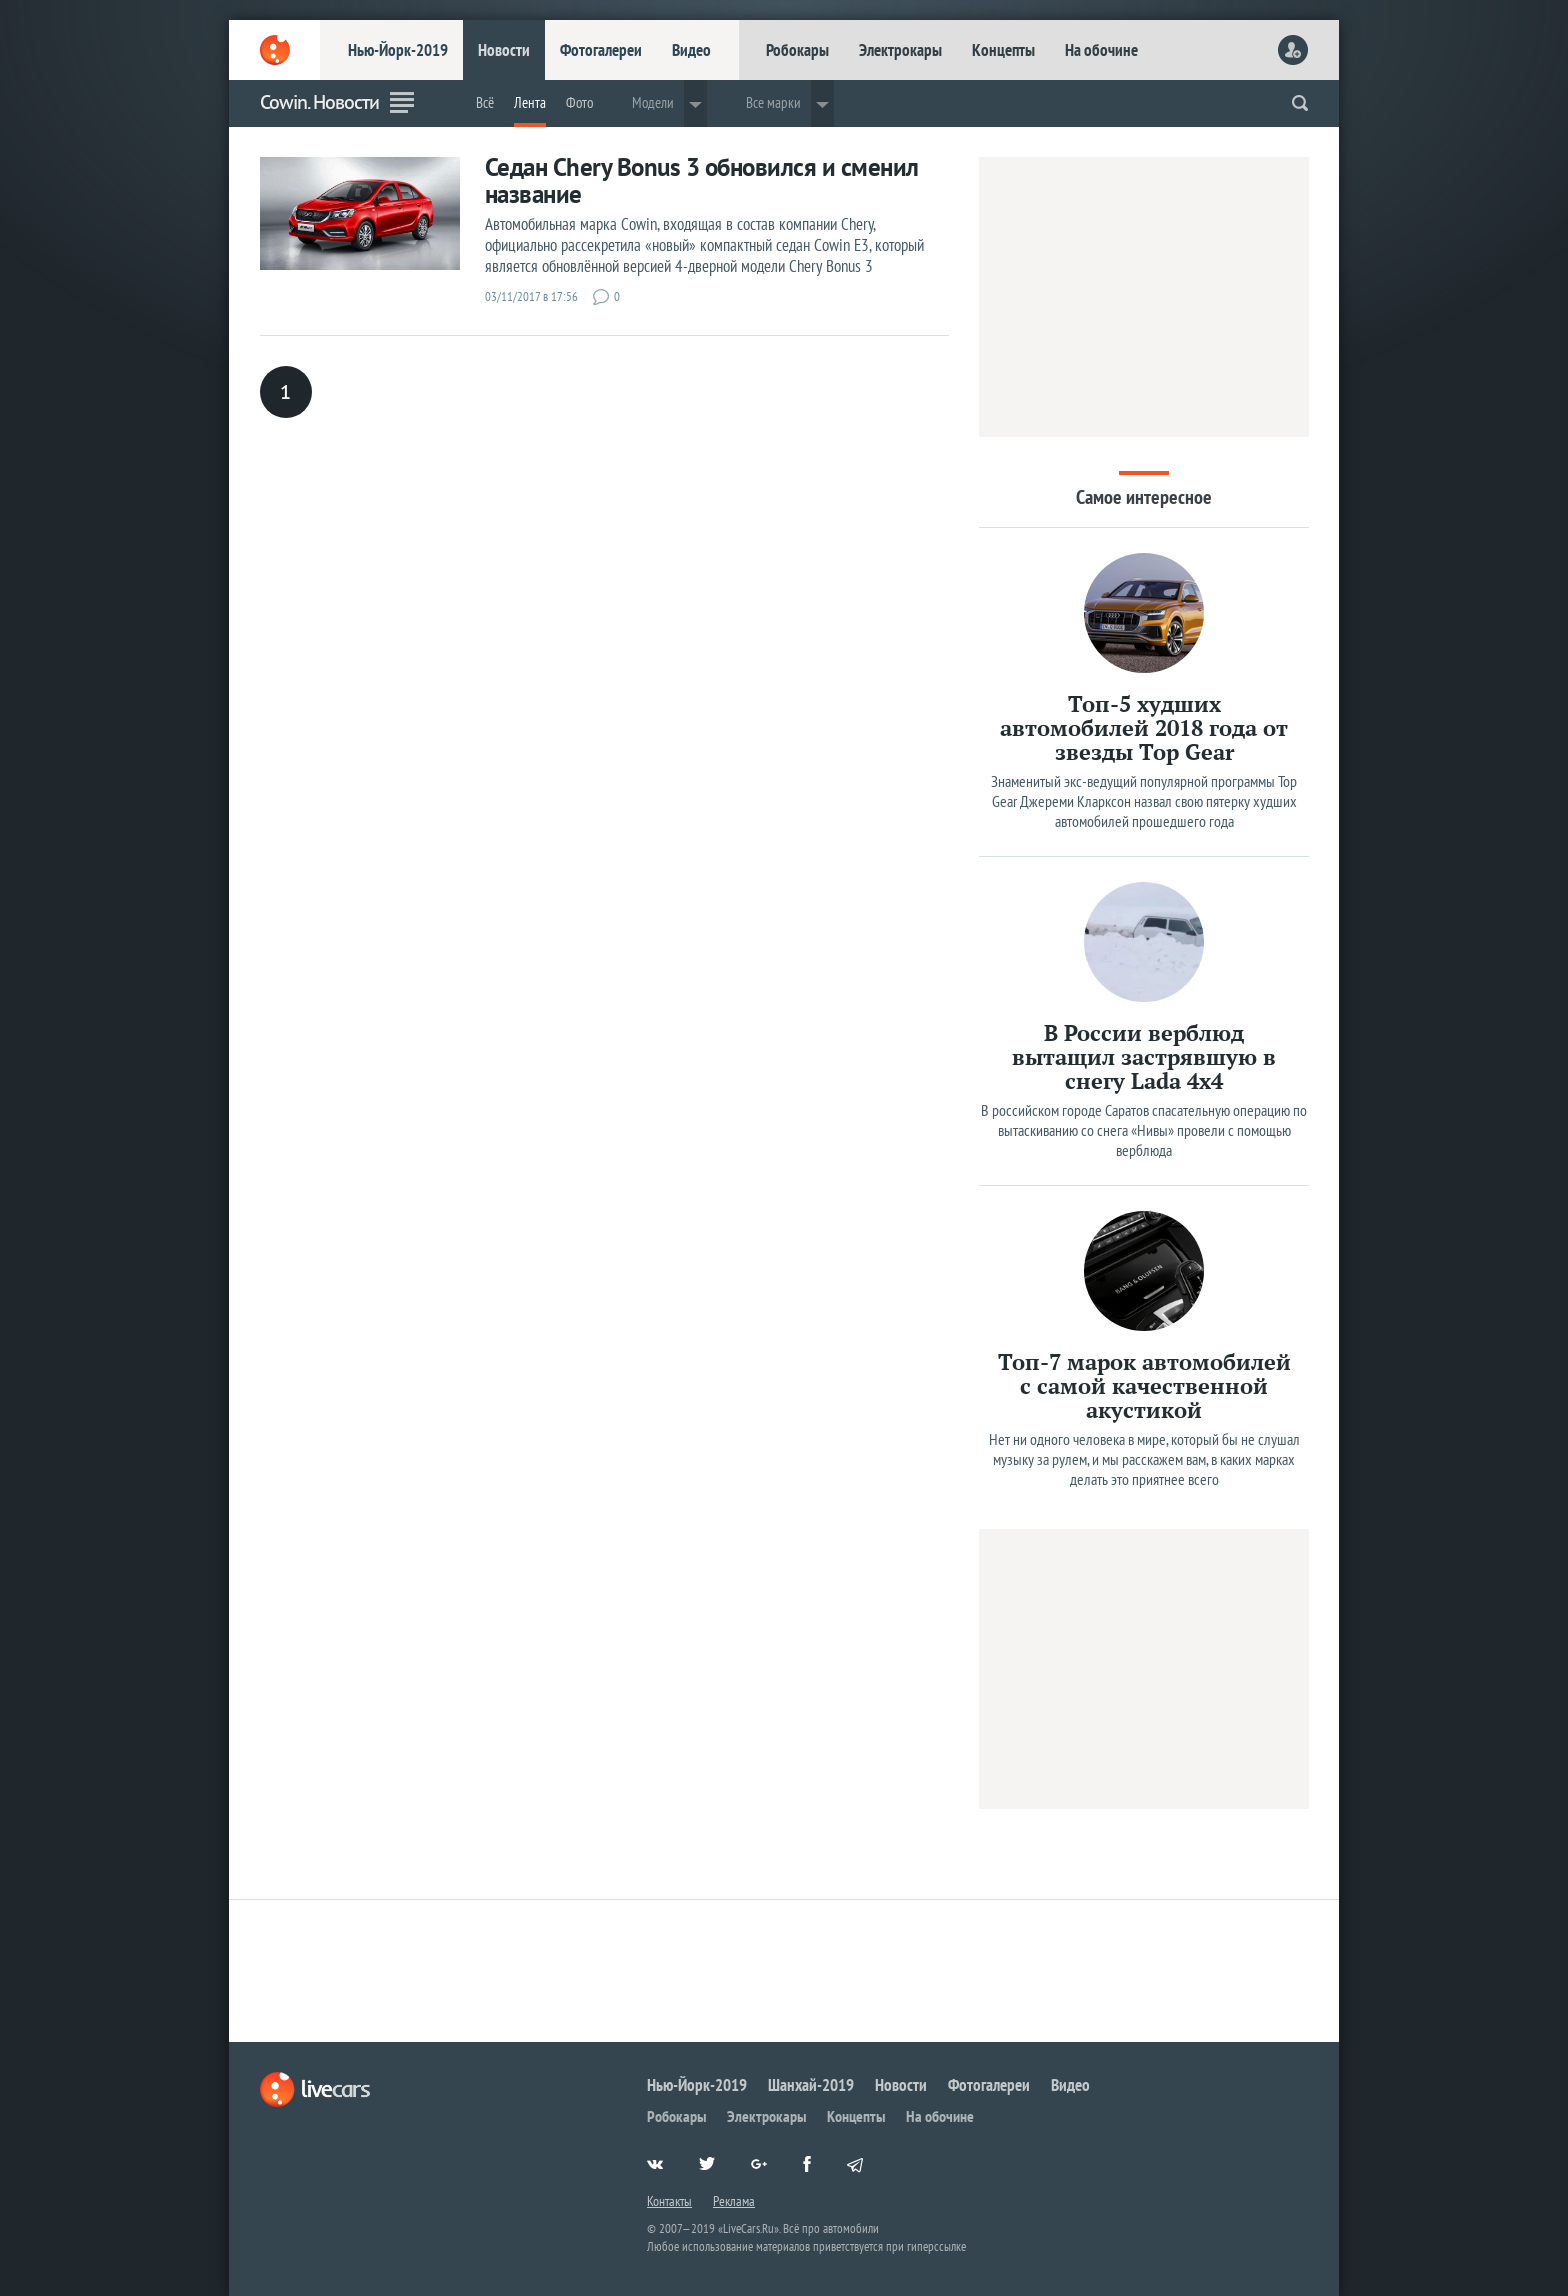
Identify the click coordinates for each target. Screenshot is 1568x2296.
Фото (579, 102)
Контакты (669, 2201)
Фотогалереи (601, 50)
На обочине (1101, 50)
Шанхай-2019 (811, 2085)
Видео (691, 50)
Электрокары (900, 50)
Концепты (1003, 50)
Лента (530, 102)
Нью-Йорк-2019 (398, 50)
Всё (485, 102)
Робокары (797, 50)
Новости (504, 50)
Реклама (734, 2201)
